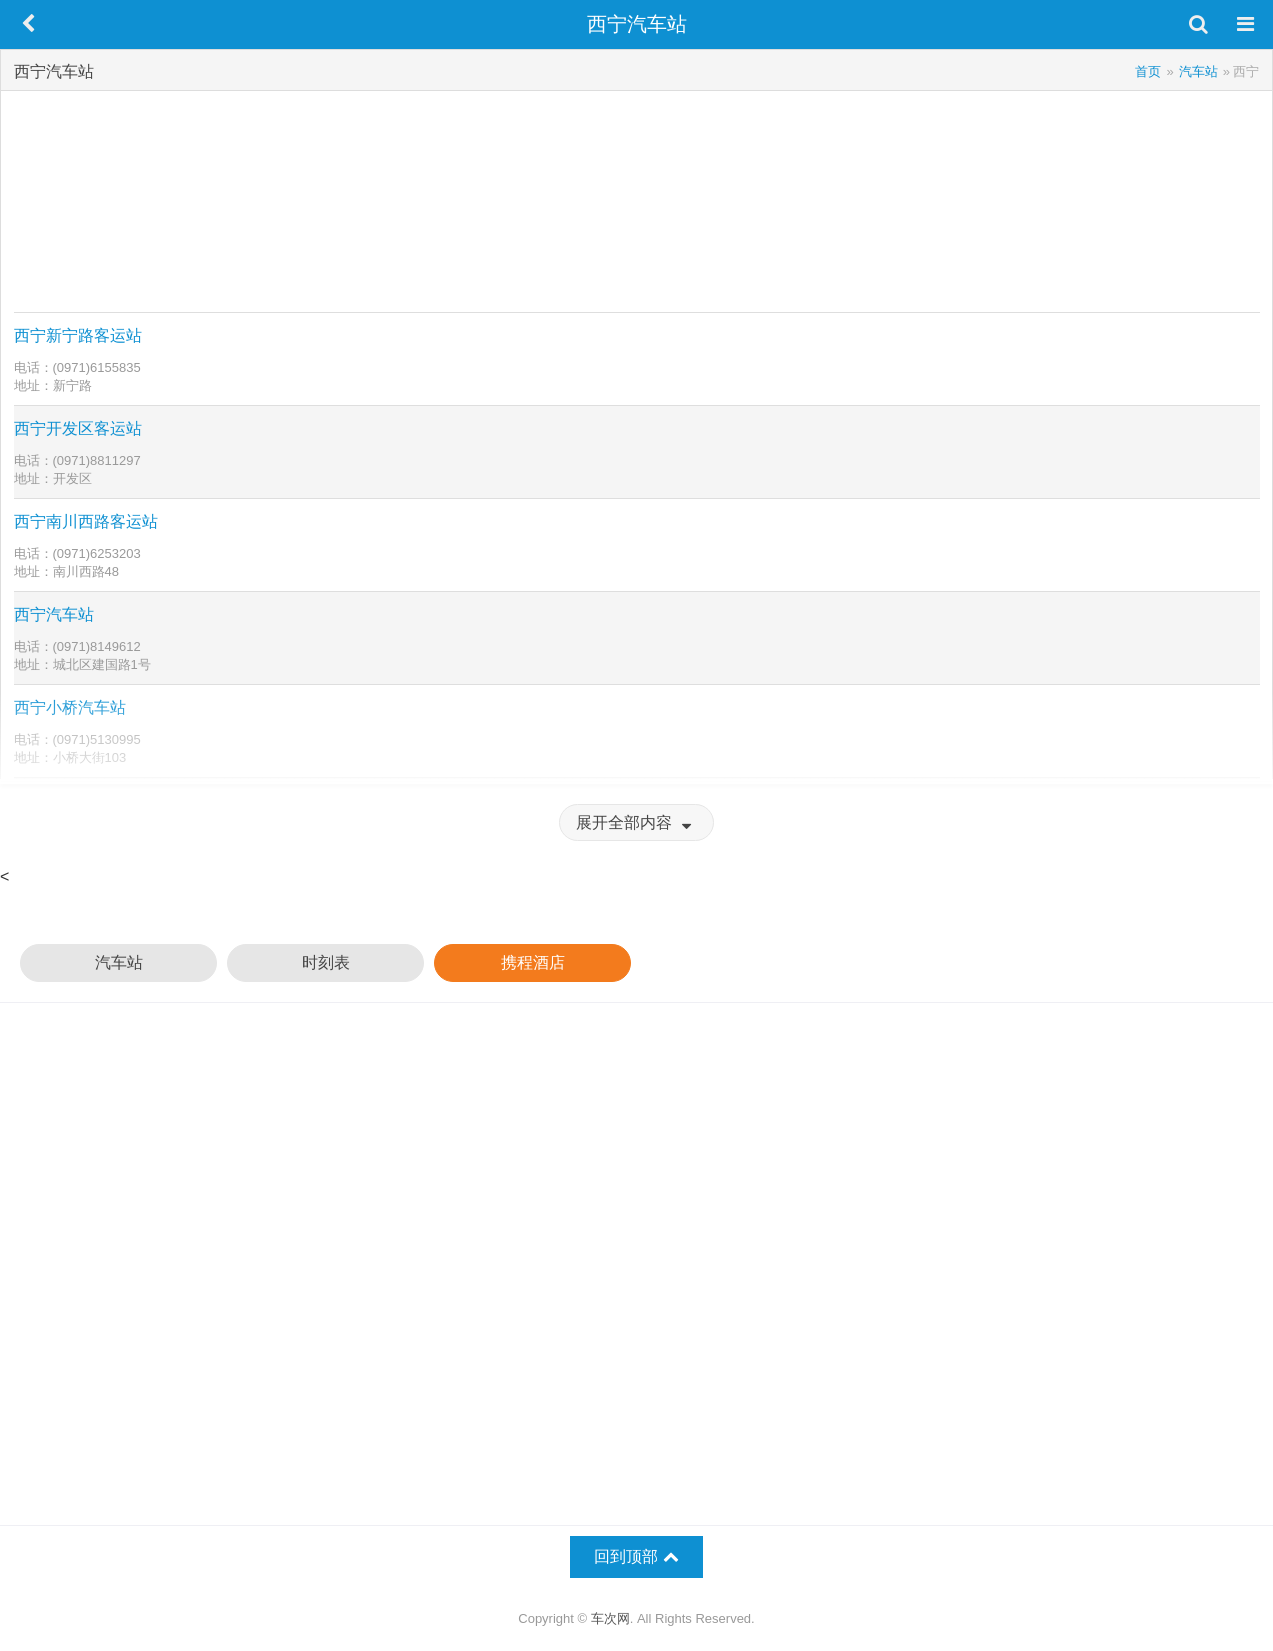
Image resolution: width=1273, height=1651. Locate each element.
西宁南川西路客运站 (86, 521)
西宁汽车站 (54, 614)
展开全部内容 (636, 822)
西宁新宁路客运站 (78, 335)
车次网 (610, 1618)
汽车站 (119, 962)
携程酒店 (533, 962)
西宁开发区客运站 (78, 428)
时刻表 (326, 962)
